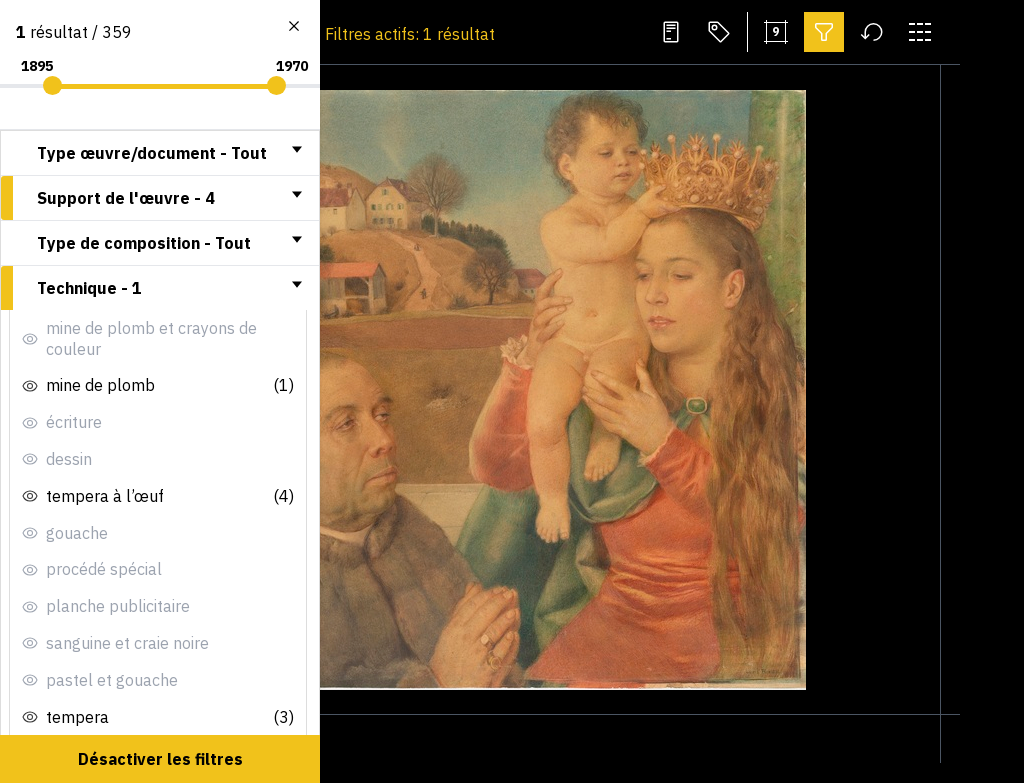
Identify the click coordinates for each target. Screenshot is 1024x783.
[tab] (160, 153)
